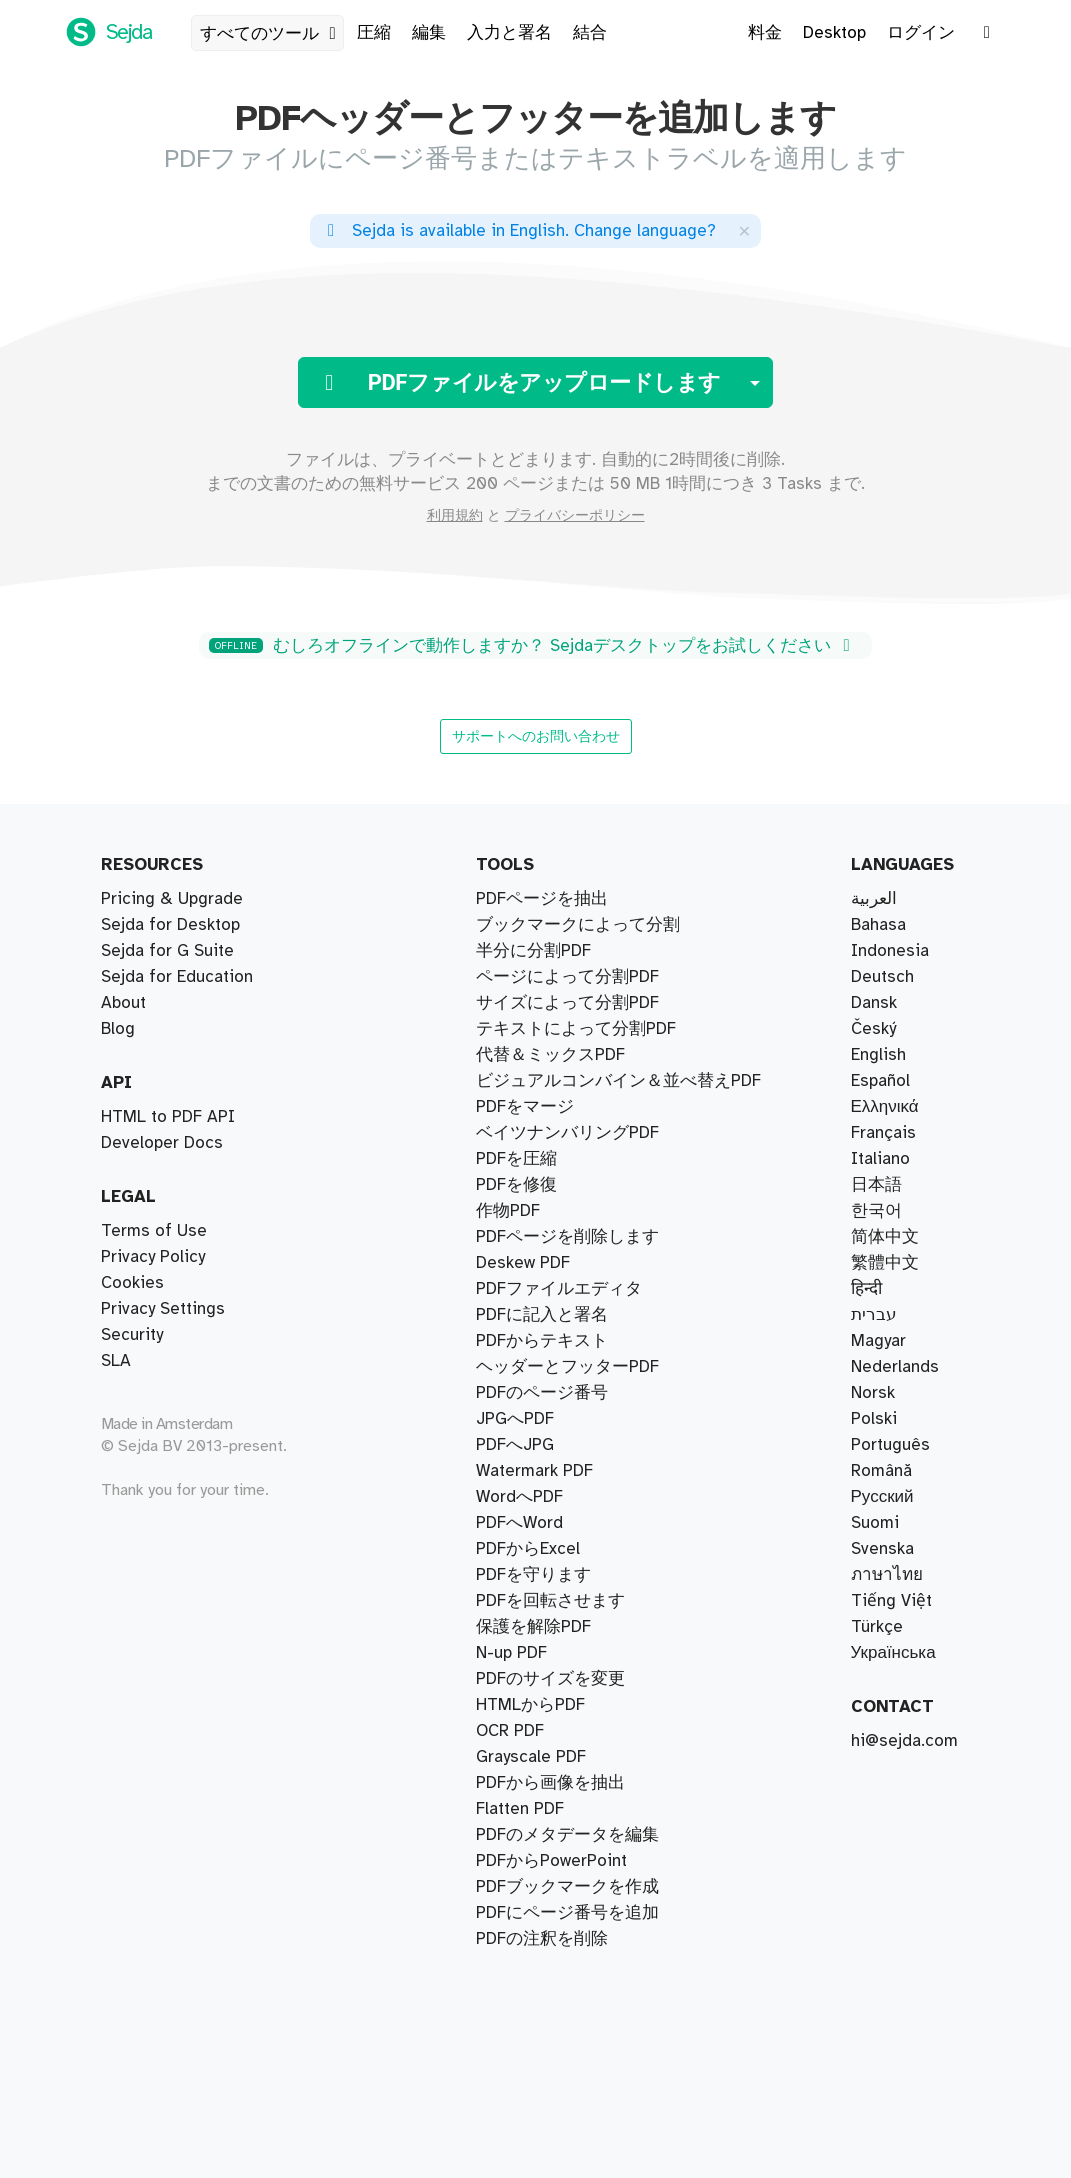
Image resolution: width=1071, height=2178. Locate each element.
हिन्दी (866, 1289)
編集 (429, 33)
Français (883, 1133)
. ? (517, 231)
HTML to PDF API (168, 1117)
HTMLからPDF (530, 1705)
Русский (882, 1497)
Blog (118, 1029)
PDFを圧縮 (516, 1159)
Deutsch (882, 977)
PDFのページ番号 (542, 1393)
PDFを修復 (516, 1185)
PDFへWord (519, 1523)
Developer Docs (162, 1143)
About (123, 1003)
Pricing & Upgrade (172, 899)
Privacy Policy (153, 1257)
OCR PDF (510, 1731)
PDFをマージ (525, 1107)
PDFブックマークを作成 (567, 1887)
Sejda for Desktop (170, 925)
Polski (874, 1419)
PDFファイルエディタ (559, 1289)
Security (132, 1335)
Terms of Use (154, 1231)
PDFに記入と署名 (542, 1315)
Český (873, 1029)
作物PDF (508, 1211)
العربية (874, 899)
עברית (874, 1315)
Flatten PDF (520, 1809)
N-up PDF (511, 1653)
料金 (765, 33)
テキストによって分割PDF (576, 1029)
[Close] (744, 230)
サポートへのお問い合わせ (536, 736)
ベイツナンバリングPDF (567, 1133)
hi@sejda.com (904, 1741)
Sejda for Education (177, 977)
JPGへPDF (515, 1419)
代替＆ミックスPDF (550, 1055)
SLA (116, 1361)
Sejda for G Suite (167, 951)
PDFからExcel (528, 1549)
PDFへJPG (515, 1445)
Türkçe (877, 1627)
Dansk (874, 1003)
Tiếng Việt (891, 1601)
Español (880, 1081)
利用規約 (455, 516)
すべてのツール (271, 34)
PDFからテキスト (542, 1341)
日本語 (876, 1185)
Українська (893, 1653)
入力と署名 (509, 33)
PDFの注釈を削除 (542, 1939)
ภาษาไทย (887, 1575)
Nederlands (895, 1367)
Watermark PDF (534, 1471)
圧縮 (374, 33)
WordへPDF (519, 1497)
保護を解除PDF (533, 1627)
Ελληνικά (885, 1107)
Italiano (880, 1159)
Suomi (875, 1523)
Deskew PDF (523, 1263)
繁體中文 (885, 1263)
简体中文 (885, 1237)
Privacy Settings (163, 1309)
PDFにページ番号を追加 (567, 1913)
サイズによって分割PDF (567, 1003)
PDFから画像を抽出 (550, 1783)
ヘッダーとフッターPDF (567, 1367)
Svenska (882, 1549)
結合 (590, 33)
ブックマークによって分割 (578, 925)
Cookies (132, 1283)
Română (881, 1471)
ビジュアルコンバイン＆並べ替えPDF (618, 1081)
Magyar (878, 1341)
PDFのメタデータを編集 (567, 1835)
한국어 (876, 1211)
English (878, 1055)
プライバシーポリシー (575, 516)
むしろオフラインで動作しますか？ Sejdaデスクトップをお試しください (533, 646)
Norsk (873, 1393)
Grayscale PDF (531, 1757)
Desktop (834, 33)
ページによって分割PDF (567, 977)
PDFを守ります (533, 1575)
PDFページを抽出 (542, 899)
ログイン (921, 33)
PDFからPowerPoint (551, 1861)
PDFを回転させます (550, 1601)
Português (890, 1445)
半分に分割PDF (533, 951)
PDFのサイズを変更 (550, 1679)
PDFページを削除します (567, 1237)
